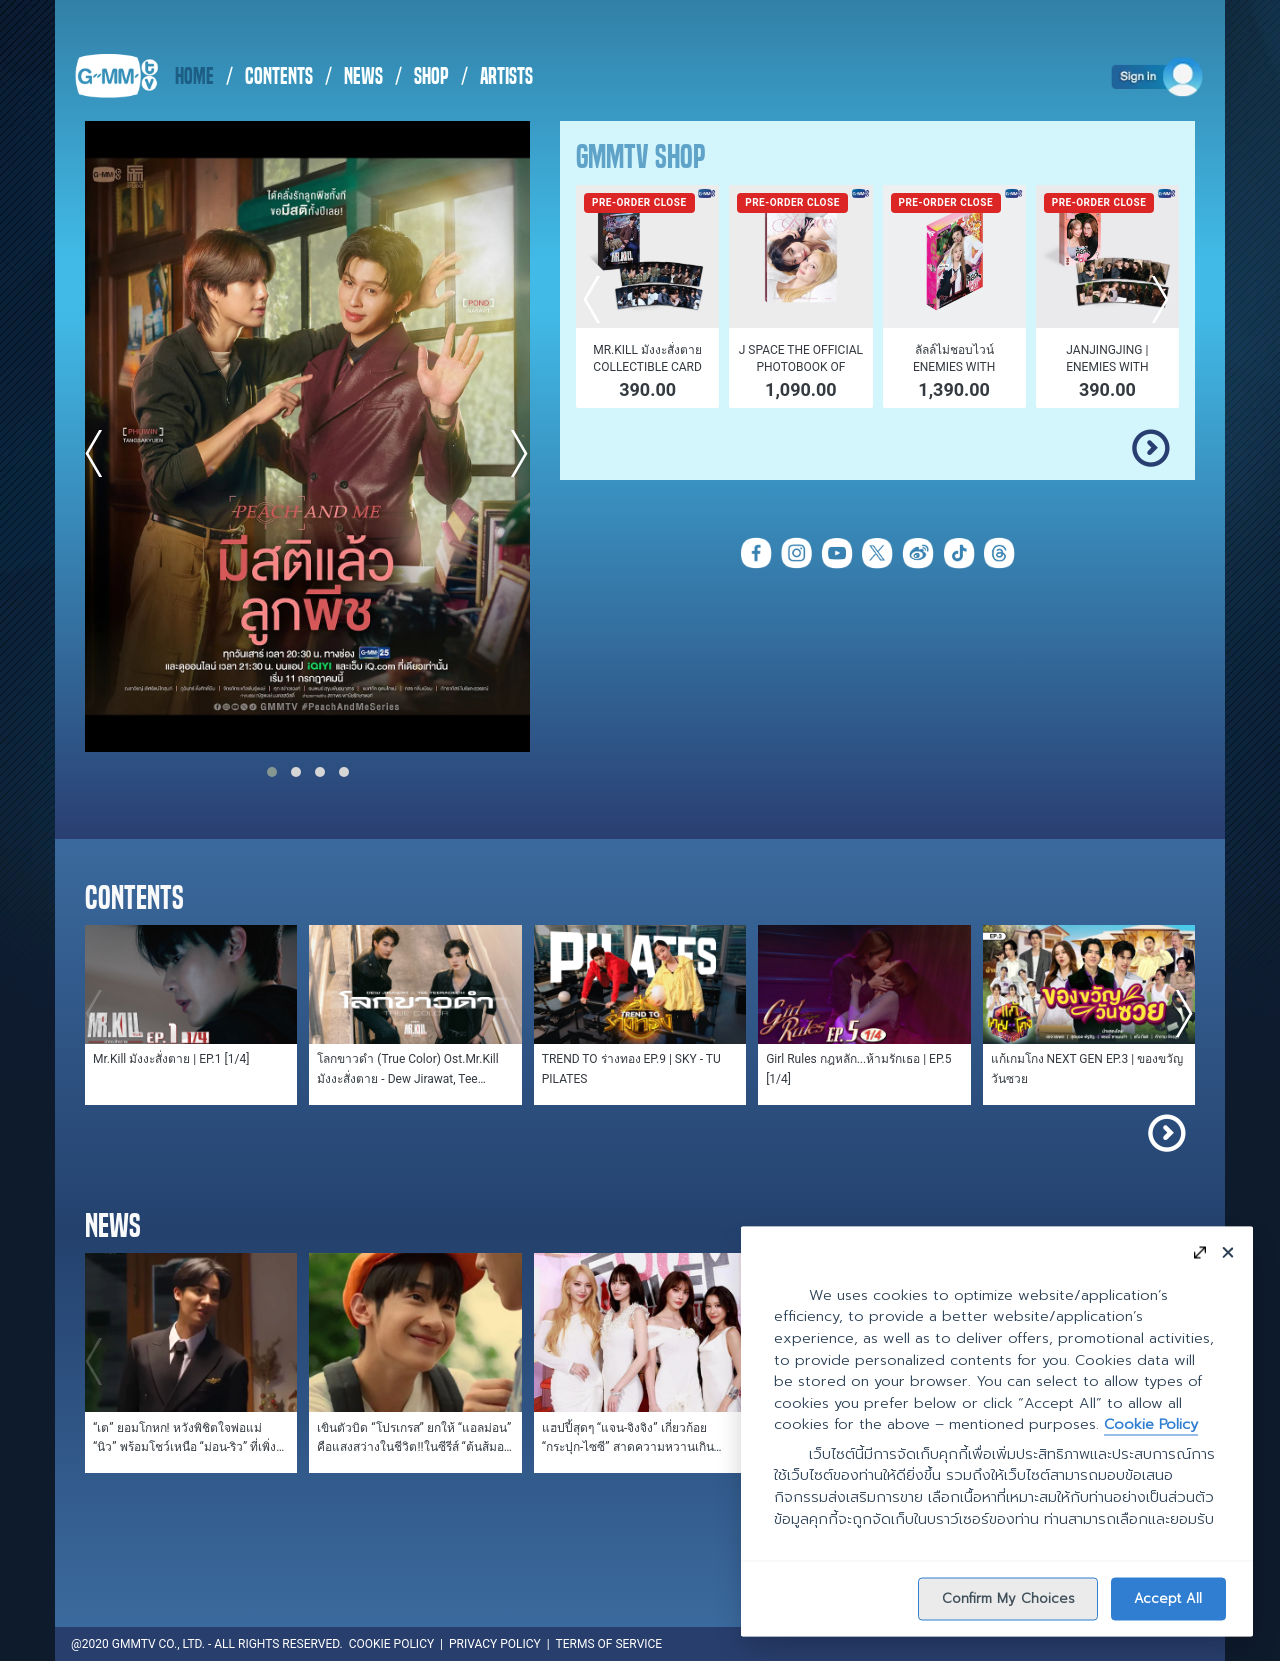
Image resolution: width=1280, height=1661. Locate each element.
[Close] (1227, 1251)
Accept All (1168, 1598)
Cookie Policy (1151, 1424)
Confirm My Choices (1008, 1598)
